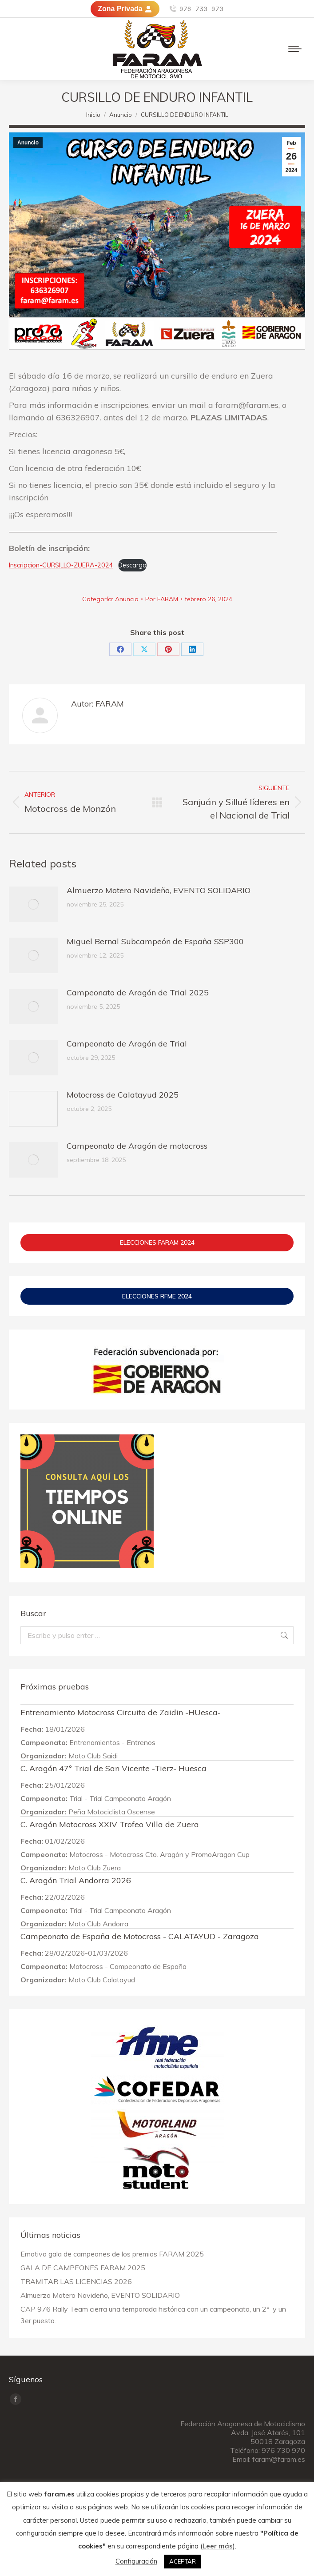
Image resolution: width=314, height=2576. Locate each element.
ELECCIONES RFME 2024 (157, 1296)
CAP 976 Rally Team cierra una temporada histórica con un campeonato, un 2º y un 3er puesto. (153, 2314)
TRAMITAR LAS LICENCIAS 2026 (76, 2281)
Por (161, 599)
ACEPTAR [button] (182, 2561)
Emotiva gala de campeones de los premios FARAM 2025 (112, 2253)
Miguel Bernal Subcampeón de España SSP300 (155, 941)
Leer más (218, 2546)
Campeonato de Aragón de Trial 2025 (138, 992)
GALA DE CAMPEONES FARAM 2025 (82, 2267)
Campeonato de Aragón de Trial (127, 1043)
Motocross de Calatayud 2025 (123, 1095)
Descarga (132, 565)
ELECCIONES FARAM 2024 (157, 1242)
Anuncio (28, 143)
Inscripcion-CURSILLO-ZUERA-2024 (61, 565)
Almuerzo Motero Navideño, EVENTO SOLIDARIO (158, 890)
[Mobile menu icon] (295, 49)
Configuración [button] (136, 2561)
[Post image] (33, 904)
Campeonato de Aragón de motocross (137, 1146)
